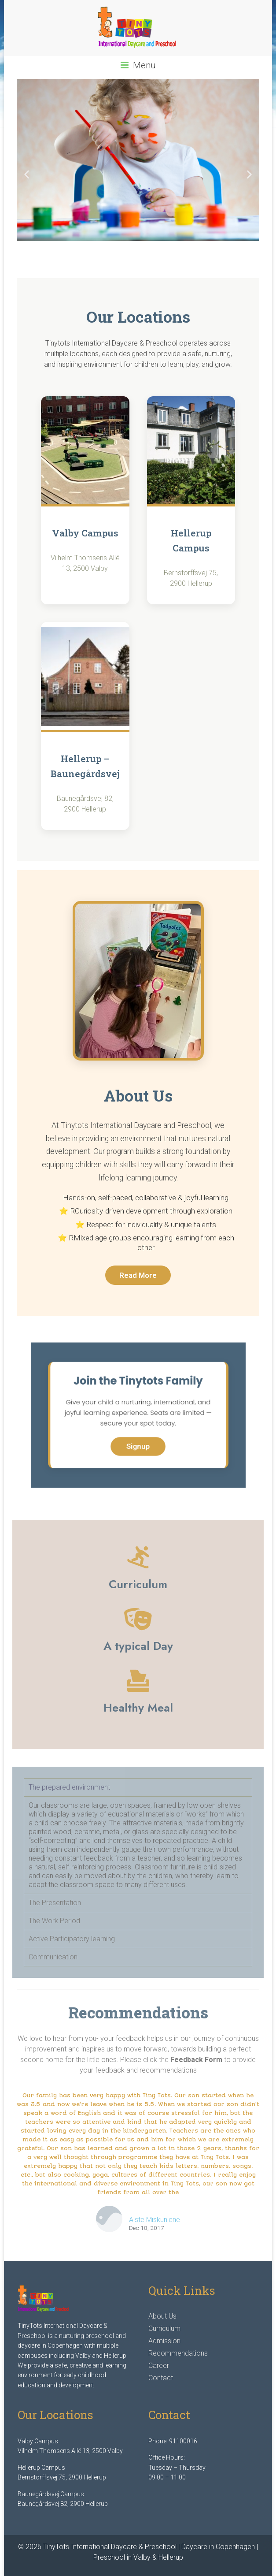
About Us (162, 2316)
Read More (138, 1275)
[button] (26, 173)
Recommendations (178, 2353)
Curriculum (164, 2328)
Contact (160, 2378)
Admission (164, 2341)
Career (158, 2365)
